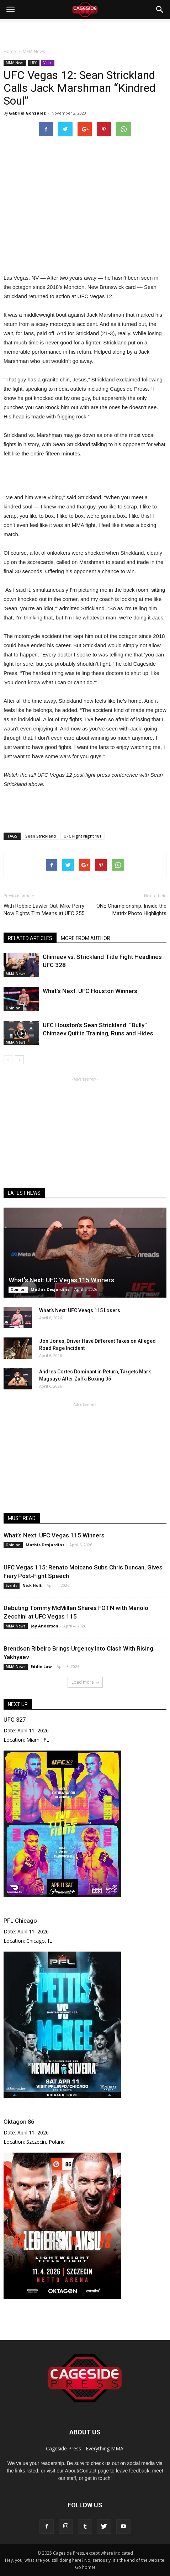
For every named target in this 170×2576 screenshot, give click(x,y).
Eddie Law (41, 1666)
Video (47, 62)
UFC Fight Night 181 (82, 836)
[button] (160, 9)
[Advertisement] (85, 32)
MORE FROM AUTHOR (85, 938)
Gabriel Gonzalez (27, 113)
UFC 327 (15, 1719)
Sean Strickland (40, 836)
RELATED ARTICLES (30, 938)
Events (11, 1585)
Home (10, 51)
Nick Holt (32, 1585)
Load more (85, 1682)
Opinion (13, 1007)
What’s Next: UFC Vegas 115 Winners (61, 1280)
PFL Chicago (20, 1920)
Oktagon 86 (19, 2121)
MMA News (15, 62)
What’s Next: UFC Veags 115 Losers (79, 1310)
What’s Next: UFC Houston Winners (90, 990)
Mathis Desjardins (50, 1289)
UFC (33, 62)
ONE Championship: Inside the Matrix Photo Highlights (131, 910)
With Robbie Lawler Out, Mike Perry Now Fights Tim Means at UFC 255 (44, 910)
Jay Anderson (44, 1626)
